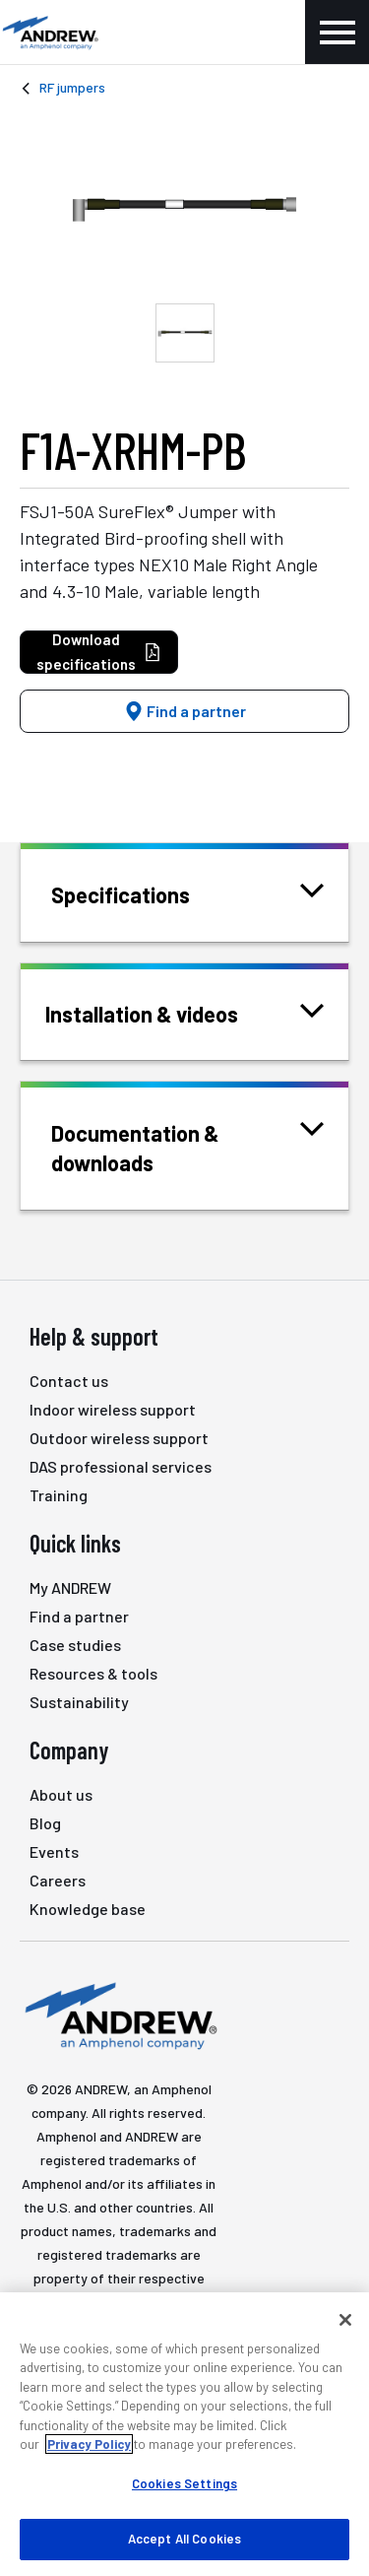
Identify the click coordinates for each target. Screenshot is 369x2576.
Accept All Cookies (184, 2538)
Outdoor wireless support (119, 1437)
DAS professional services (121, 1466)
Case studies (75, 1644)
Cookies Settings (184, 2483)
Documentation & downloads (187, 1146)
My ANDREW (70, 1587)
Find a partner (185, 710)
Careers (58, 1880)
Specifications (145, 893)
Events (54, 1851)
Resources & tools (93, 1673)
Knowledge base (88, 1908)
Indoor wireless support (113, 1409)
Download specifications (98, 651)
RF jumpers (72, 87)
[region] (184, 2434)
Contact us (69, 1380)
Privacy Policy (89, 2444)
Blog (45, 1823)
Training (59, 1495)
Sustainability (79, 1701)
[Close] (345, 2320)
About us (61, 1794)
